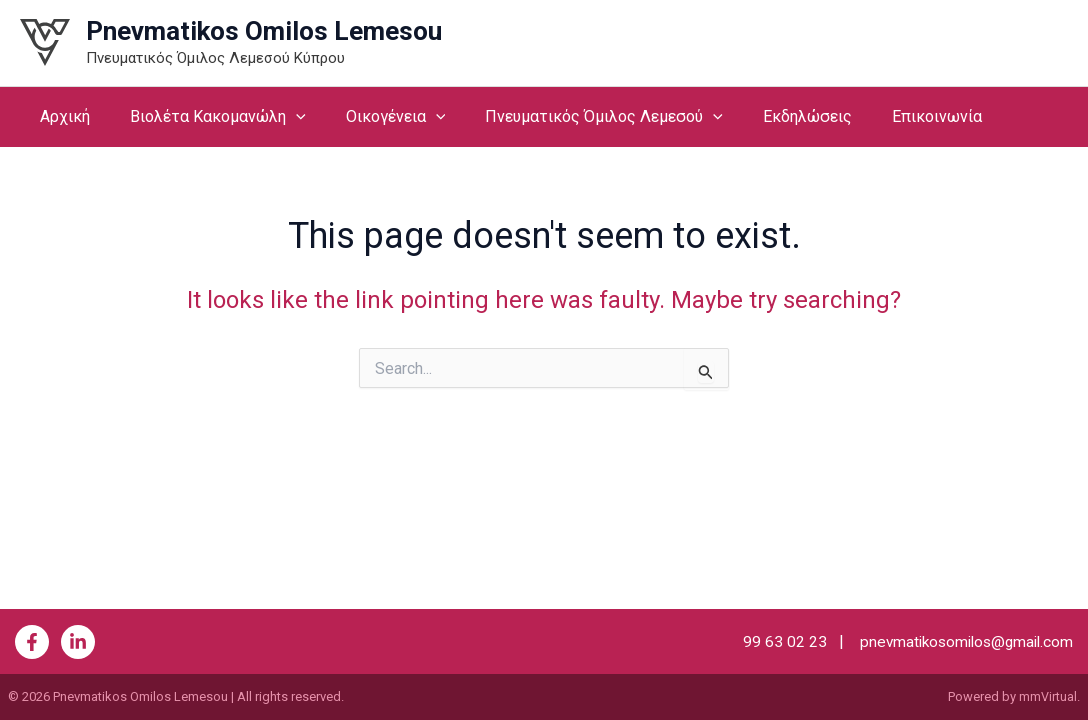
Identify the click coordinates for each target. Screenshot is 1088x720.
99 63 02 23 (775, 641)
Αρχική (61, 116)
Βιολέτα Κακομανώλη (206, 117)
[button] (284, 117)
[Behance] (78, 642)
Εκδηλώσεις (771, 116)
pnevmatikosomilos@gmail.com (959, 641)
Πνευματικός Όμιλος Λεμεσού (576, 117)
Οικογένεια (376, 117)
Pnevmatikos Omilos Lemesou (264, 31)
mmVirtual (1048, 696)
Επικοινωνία (893, 116)
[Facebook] (32, 642)
